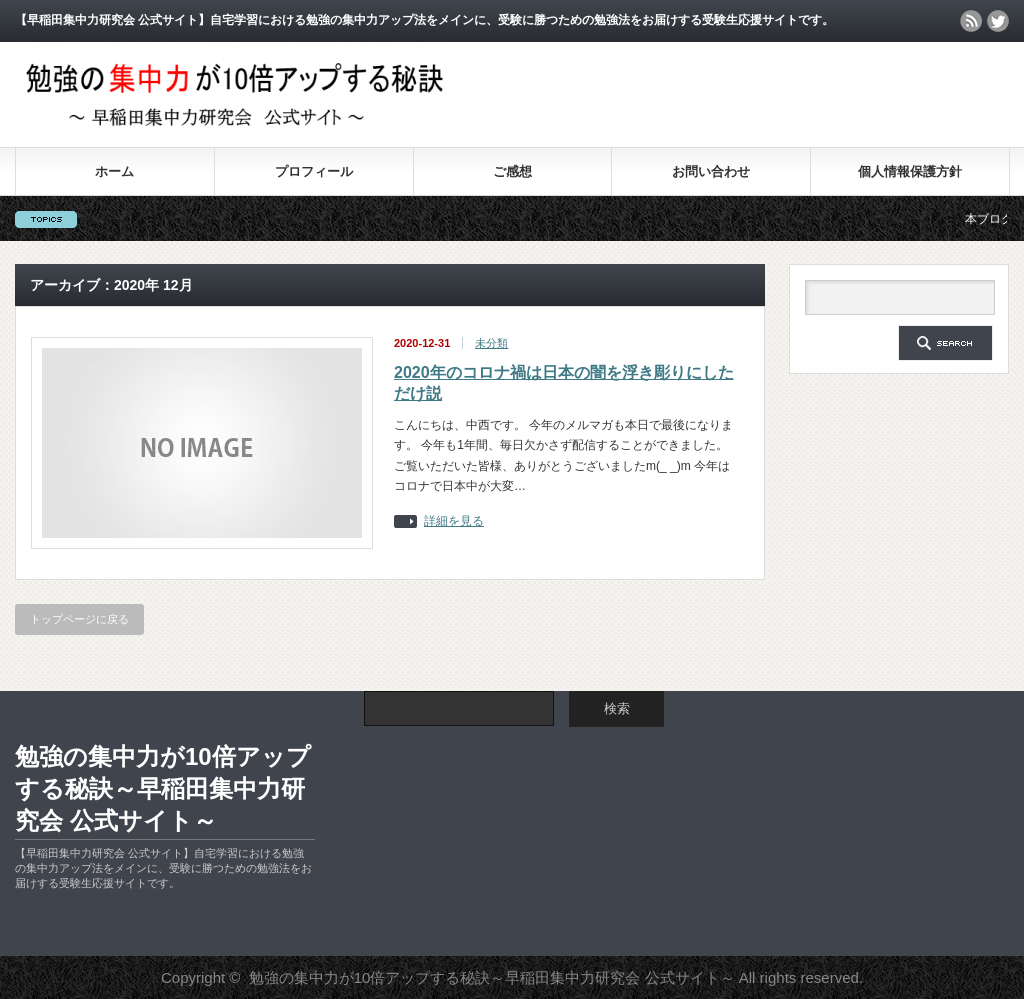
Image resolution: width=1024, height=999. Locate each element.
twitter (998, 21)
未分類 (491, 343)
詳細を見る (454, 521)
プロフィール (314, 171)
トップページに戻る (79, 619)
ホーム (114, 171)
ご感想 (512, 171)
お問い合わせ (711, 171)
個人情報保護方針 (910, 171)
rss (971, 21)
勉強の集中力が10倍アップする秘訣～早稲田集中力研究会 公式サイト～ (163, 788)
